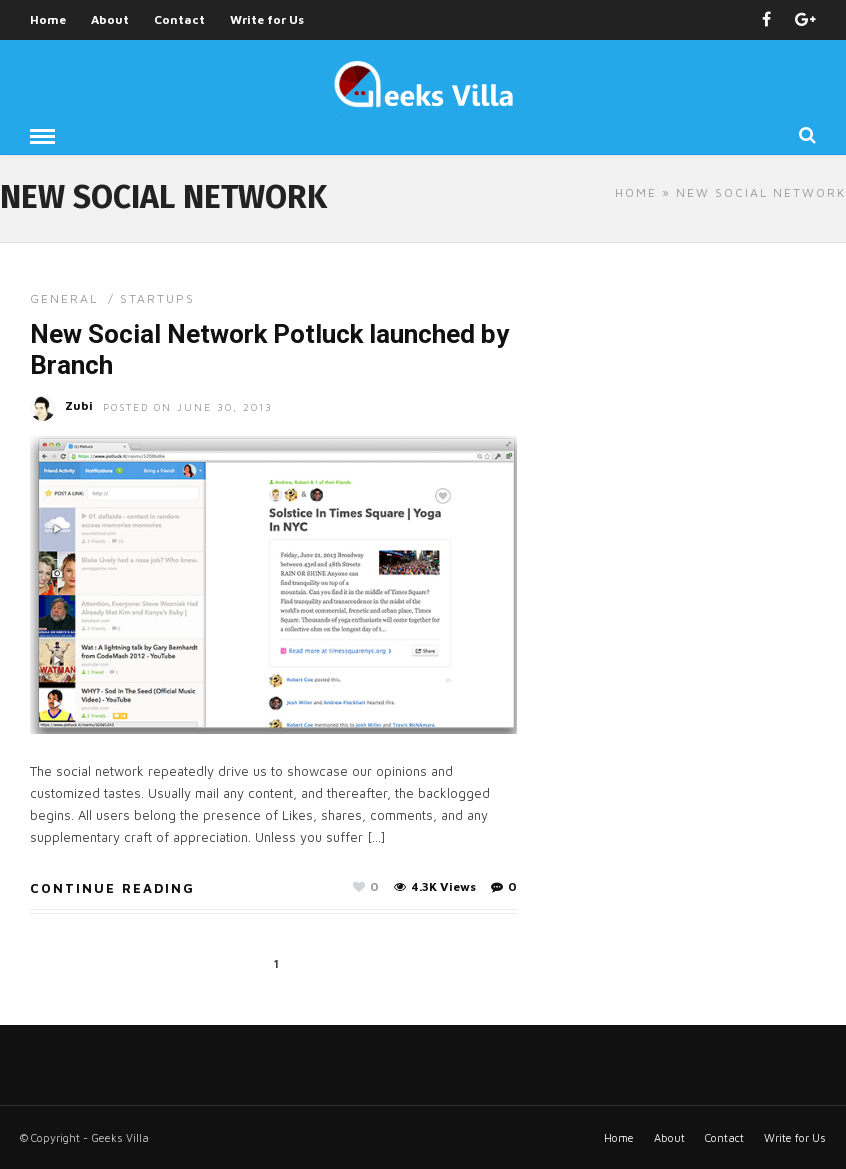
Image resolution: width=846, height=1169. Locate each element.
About (110, 19)
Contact (179, 19)
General (64, 298)
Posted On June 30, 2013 (188, 407)
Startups (157, 298)
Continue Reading (112, 888)
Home (48, 19)
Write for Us (267, 19)
